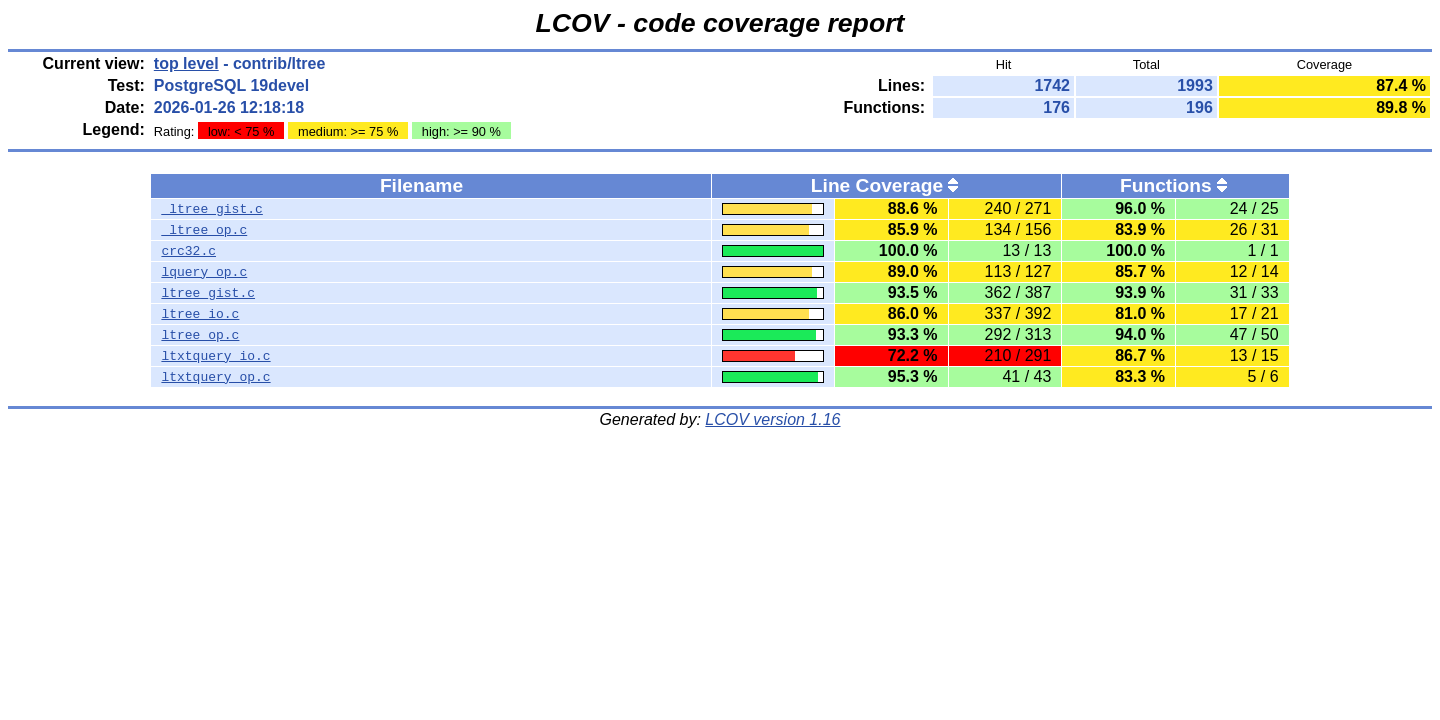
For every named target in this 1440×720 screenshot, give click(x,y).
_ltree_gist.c (211, 209)
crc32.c (188, 251)
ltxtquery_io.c (215, 356)
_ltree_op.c (204, 230)
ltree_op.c (200, 335)
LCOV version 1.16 (772, 419)
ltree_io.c (200, 314)
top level (186, 63)
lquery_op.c (204, 272)
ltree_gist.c (208, 293)
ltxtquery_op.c (215, 377)
